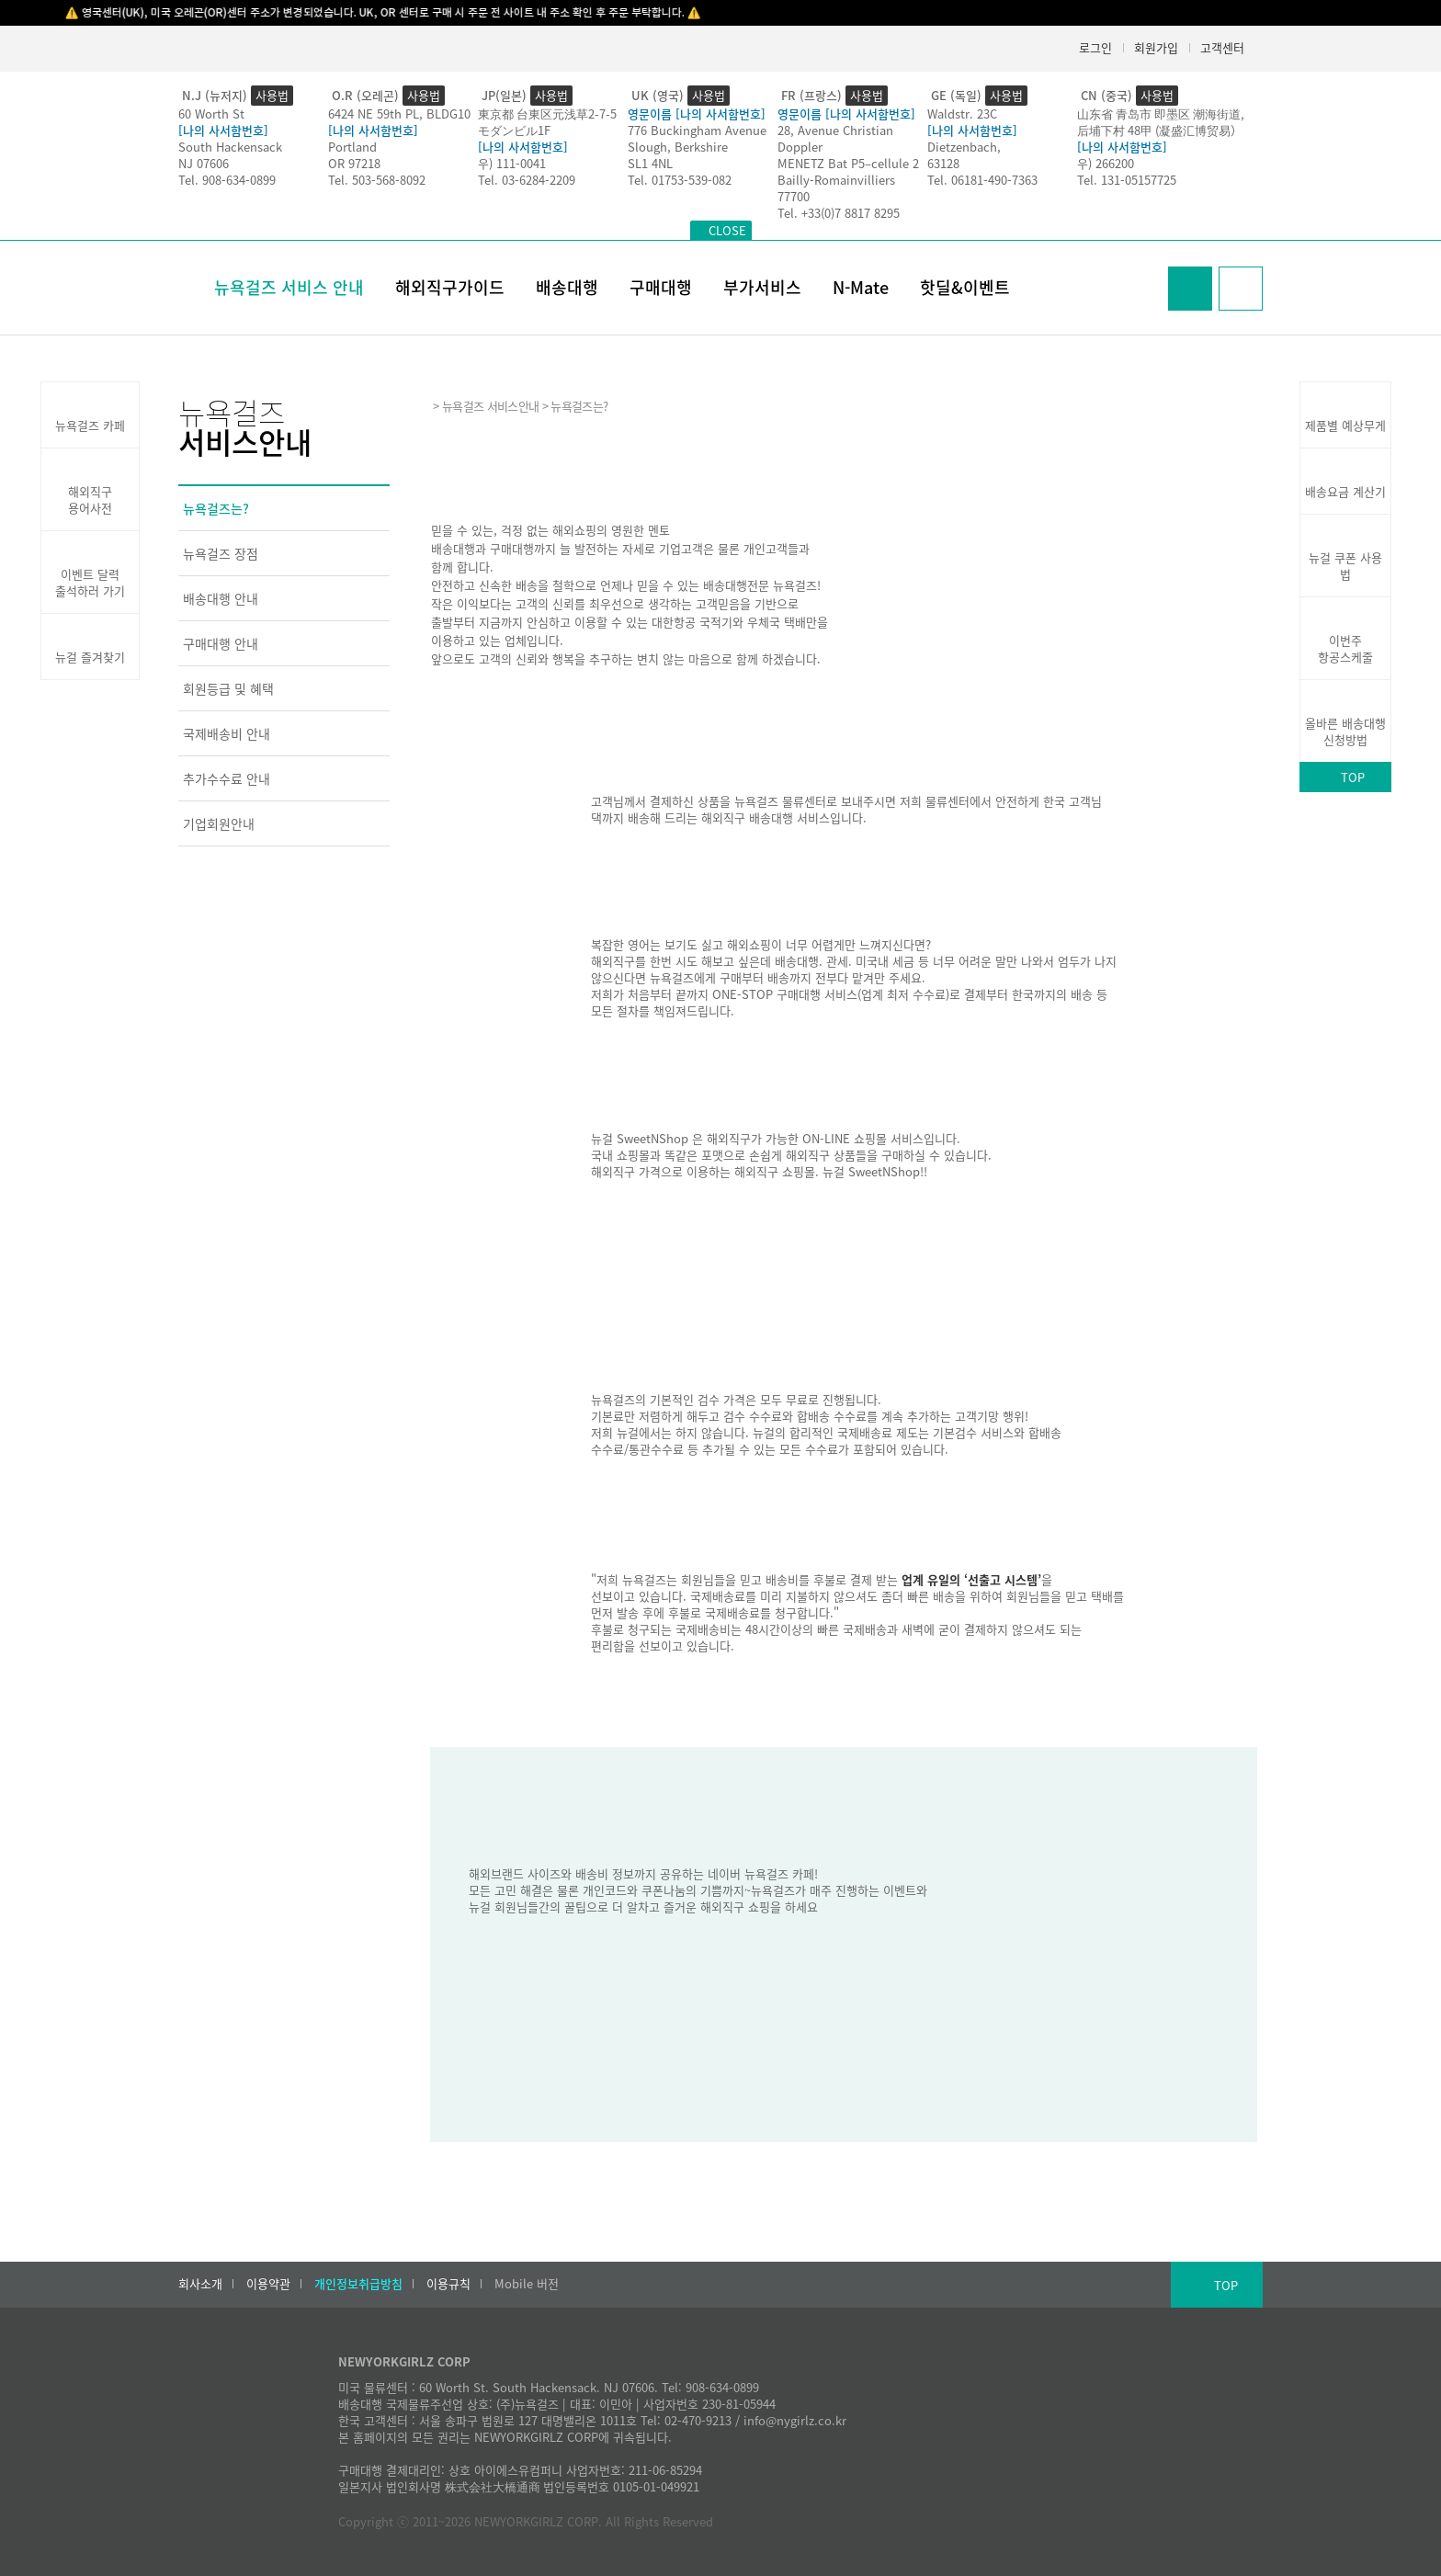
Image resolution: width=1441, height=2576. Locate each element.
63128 (943, 163)
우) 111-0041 (512, 163)
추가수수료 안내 (226, 778)
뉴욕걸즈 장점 (220, 553)
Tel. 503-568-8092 (376, 179)
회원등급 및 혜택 (228, 688)
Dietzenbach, (964, 146)
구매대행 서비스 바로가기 (660, 1046)
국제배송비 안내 (226, 733)
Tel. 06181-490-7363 (982, 179)
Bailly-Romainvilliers (836, 179)
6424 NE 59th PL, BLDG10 (399, 113)
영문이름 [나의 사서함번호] (697, 113)
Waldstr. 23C (962, 113)
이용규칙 (448, 2283)
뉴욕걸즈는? (216, 508)
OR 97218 (354, 163)
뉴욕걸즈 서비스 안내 (289, 287)
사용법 (272, 95)
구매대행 (661, 287)
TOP (1353, 777)
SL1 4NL (650, 163)
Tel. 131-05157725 (1126, 179)
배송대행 (567, 287)
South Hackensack (230, 146)
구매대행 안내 (220, 643)
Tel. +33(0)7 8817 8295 (838, 212)
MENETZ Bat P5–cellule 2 (848, 163)
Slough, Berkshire (678, 146)
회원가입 (1156, 47)
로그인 (1095, 47)
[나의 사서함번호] (223, 130)
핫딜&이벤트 (965, 287)
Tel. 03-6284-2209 (526, 179)
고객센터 (1222, 47)
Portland (352, 146)
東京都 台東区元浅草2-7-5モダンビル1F (547, 122)
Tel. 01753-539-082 (680, 179)
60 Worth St (211, 113)
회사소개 (200, 2283)
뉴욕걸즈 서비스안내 (490, 405)
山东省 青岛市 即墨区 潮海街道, (1160, 113)
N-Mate (861, 287)
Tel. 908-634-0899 (227, 179)
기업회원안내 (219, 823)
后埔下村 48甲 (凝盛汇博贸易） (1159, 130)
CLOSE (727, 230)
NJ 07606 (203, 163)
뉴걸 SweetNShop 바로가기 (667, 1207)
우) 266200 (1105, 163)
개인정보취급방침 (358, 2283)
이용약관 (268, 2283)
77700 (793, 196)
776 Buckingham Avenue (697, 130)
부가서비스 (762, 287)
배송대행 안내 (220, 598)
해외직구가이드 (450, 287)
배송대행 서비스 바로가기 (660, 853)
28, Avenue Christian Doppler (835, 138)
